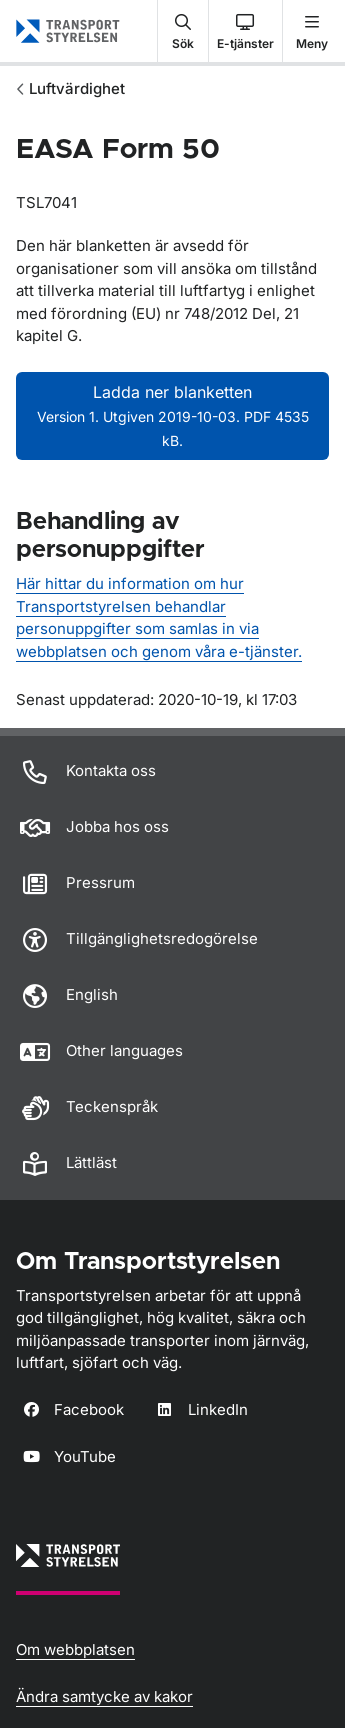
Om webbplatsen (75, 1649)
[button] (183, 31)
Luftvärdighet (77, 88)
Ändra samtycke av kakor (104, 1696)
